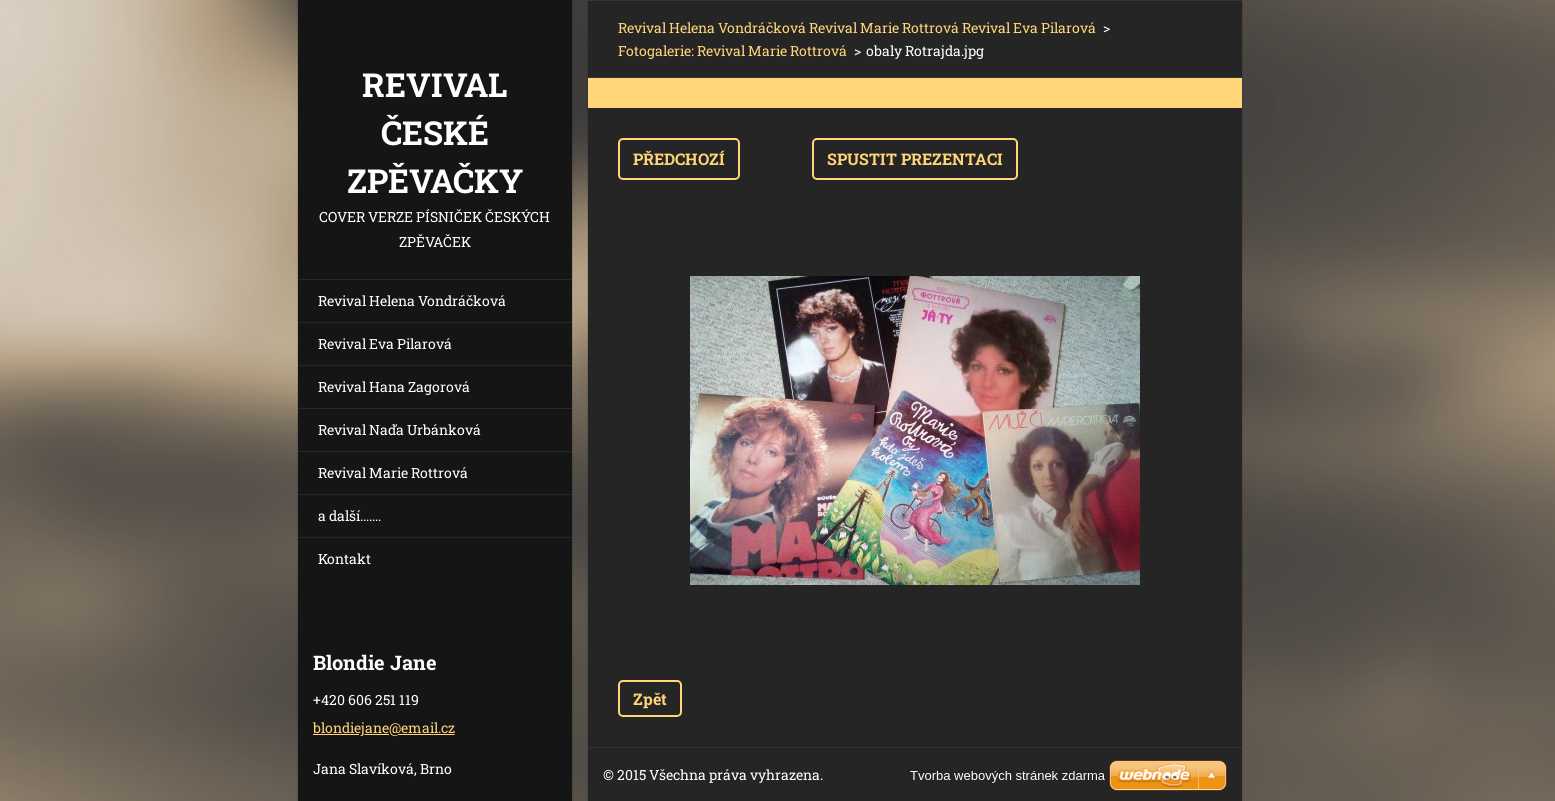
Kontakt (344, 558)
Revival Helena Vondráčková (412, 300)
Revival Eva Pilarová (385, 343)
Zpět (650, 698)
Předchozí (679, 158)
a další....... (349, 515)
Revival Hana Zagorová (394, 386)
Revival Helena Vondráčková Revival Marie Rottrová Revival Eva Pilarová (857, 27)
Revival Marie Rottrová (393, 472)
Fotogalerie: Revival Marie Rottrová (732, 50)
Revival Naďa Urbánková (399, 429)
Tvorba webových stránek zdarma (1007, 775)
